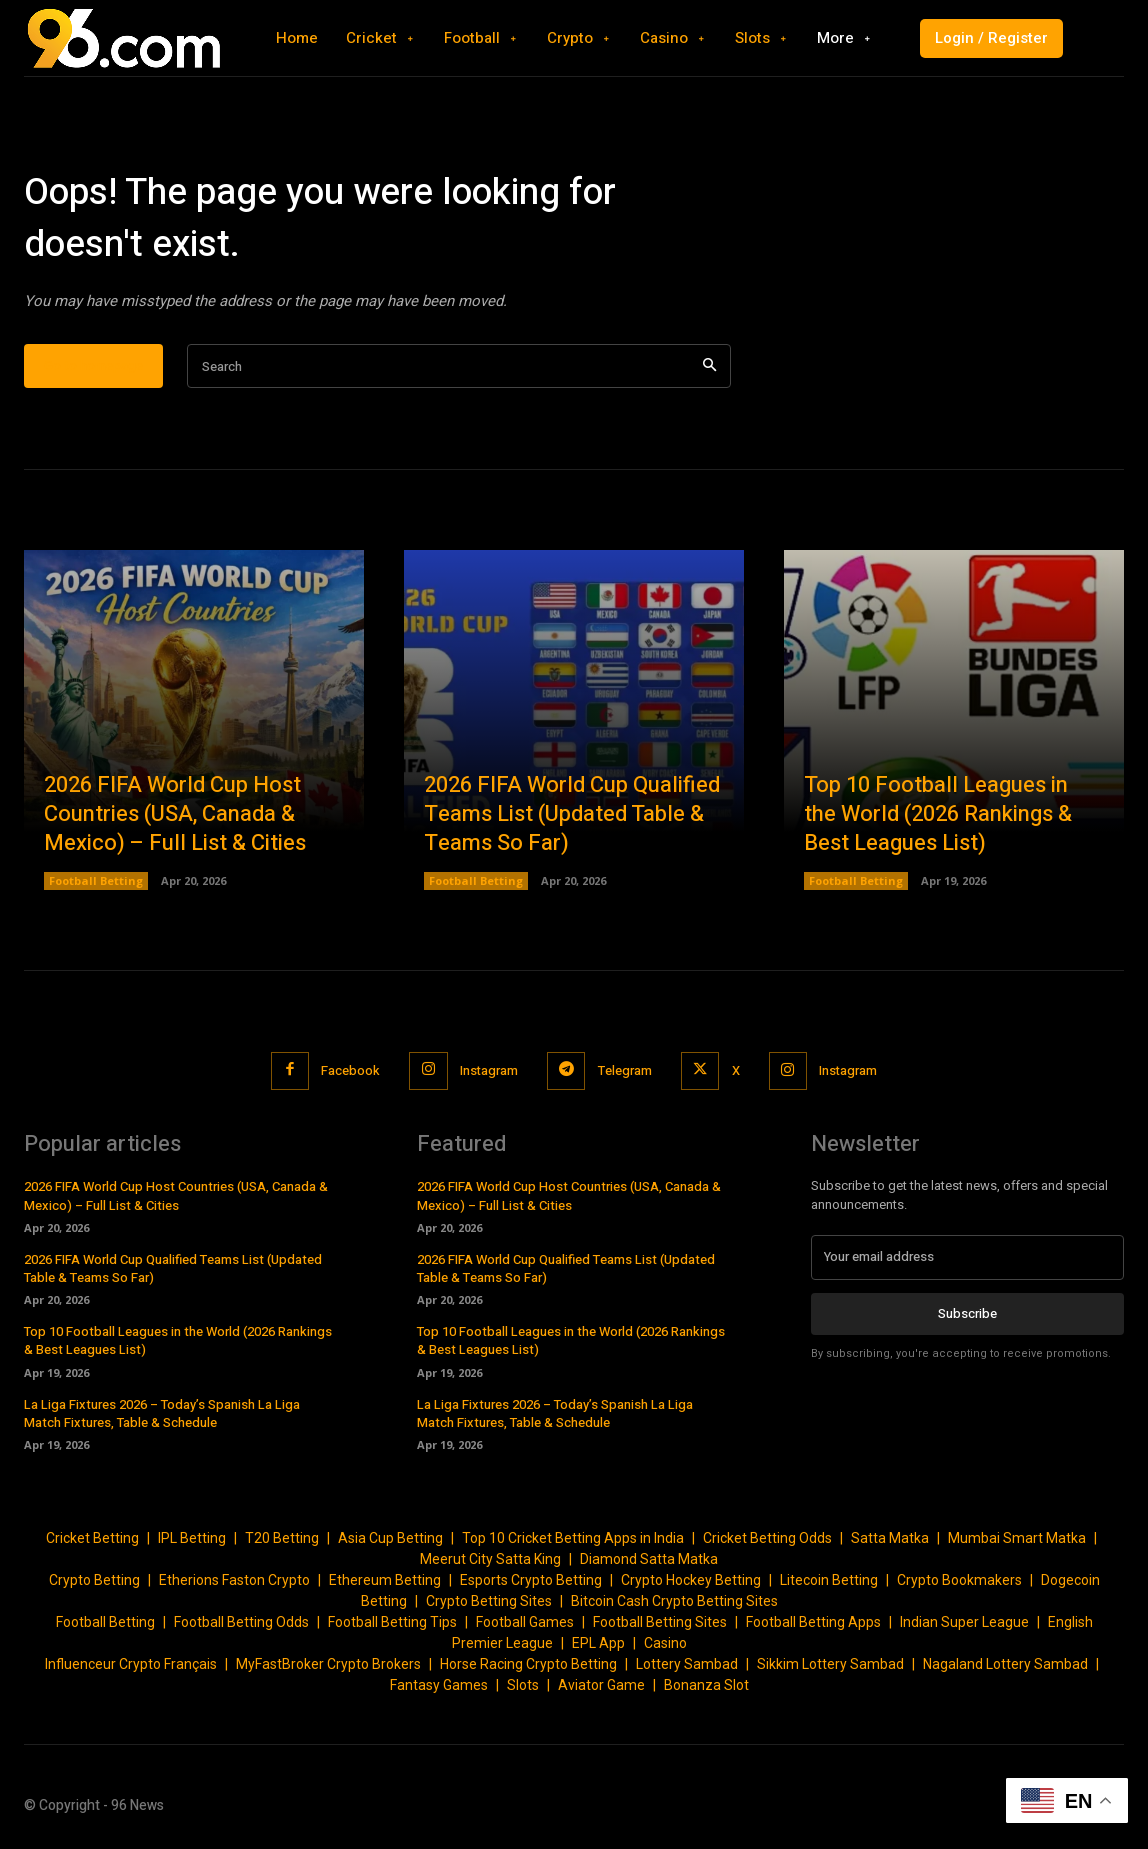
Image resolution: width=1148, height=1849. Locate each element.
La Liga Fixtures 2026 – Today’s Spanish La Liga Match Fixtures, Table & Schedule (162, 1413)
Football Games (525, 1623)
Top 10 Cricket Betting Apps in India (573, 1539)
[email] (967, 1258)
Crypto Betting (94, 1581)
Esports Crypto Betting (531, 1581)
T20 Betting (282, 1539)
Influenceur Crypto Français (131, 1665)
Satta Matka (890, 1539)
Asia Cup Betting (390, 1539)
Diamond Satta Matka (649, 1560)
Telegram (625, 1071)
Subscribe (967, 1314)
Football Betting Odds (241, 1623)
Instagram (487, 1071)
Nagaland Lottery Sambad (1005, 1665)
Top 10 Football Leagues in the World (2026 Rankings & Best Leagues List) (938, 814)
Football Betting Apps (813, 1623)
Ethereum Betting (385, 1581)
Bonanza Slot (706, 1686)
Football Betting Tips (392, 1623)
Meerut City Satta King (490, 1560)
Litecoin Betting (829, 1581)
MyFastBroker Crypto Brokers (328, 1665)
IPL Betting (192, 1539)
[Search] (709, 367)
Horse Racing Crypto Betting (528, 1665)
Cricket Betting (92, 1539)
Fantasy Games (439, 1686)
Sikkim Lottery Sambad (830, 1665)
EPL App (598, 1644)
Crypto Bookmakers (959, 1581)
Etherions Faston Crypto (234, 1581)
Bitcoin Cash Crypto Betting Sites (674, 1602)
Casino (665, 1644)
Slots (523, 1686)
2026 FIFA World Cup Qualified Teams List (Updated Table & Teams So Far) (572, 814)
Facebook (347, 1071)
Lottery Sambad (687, 1665)
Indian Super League (964, 1623)
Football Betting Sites (660, 1623)
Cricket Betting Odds (767, 1539)
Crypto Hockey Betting (691, 1581)
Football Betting (96, 881)
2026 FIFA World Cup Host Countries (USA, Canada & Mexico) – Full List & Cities (175, 814)
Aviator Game (601, 1686)
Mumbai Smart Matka (1017, 1539)
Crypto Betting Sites (489, 1602)
